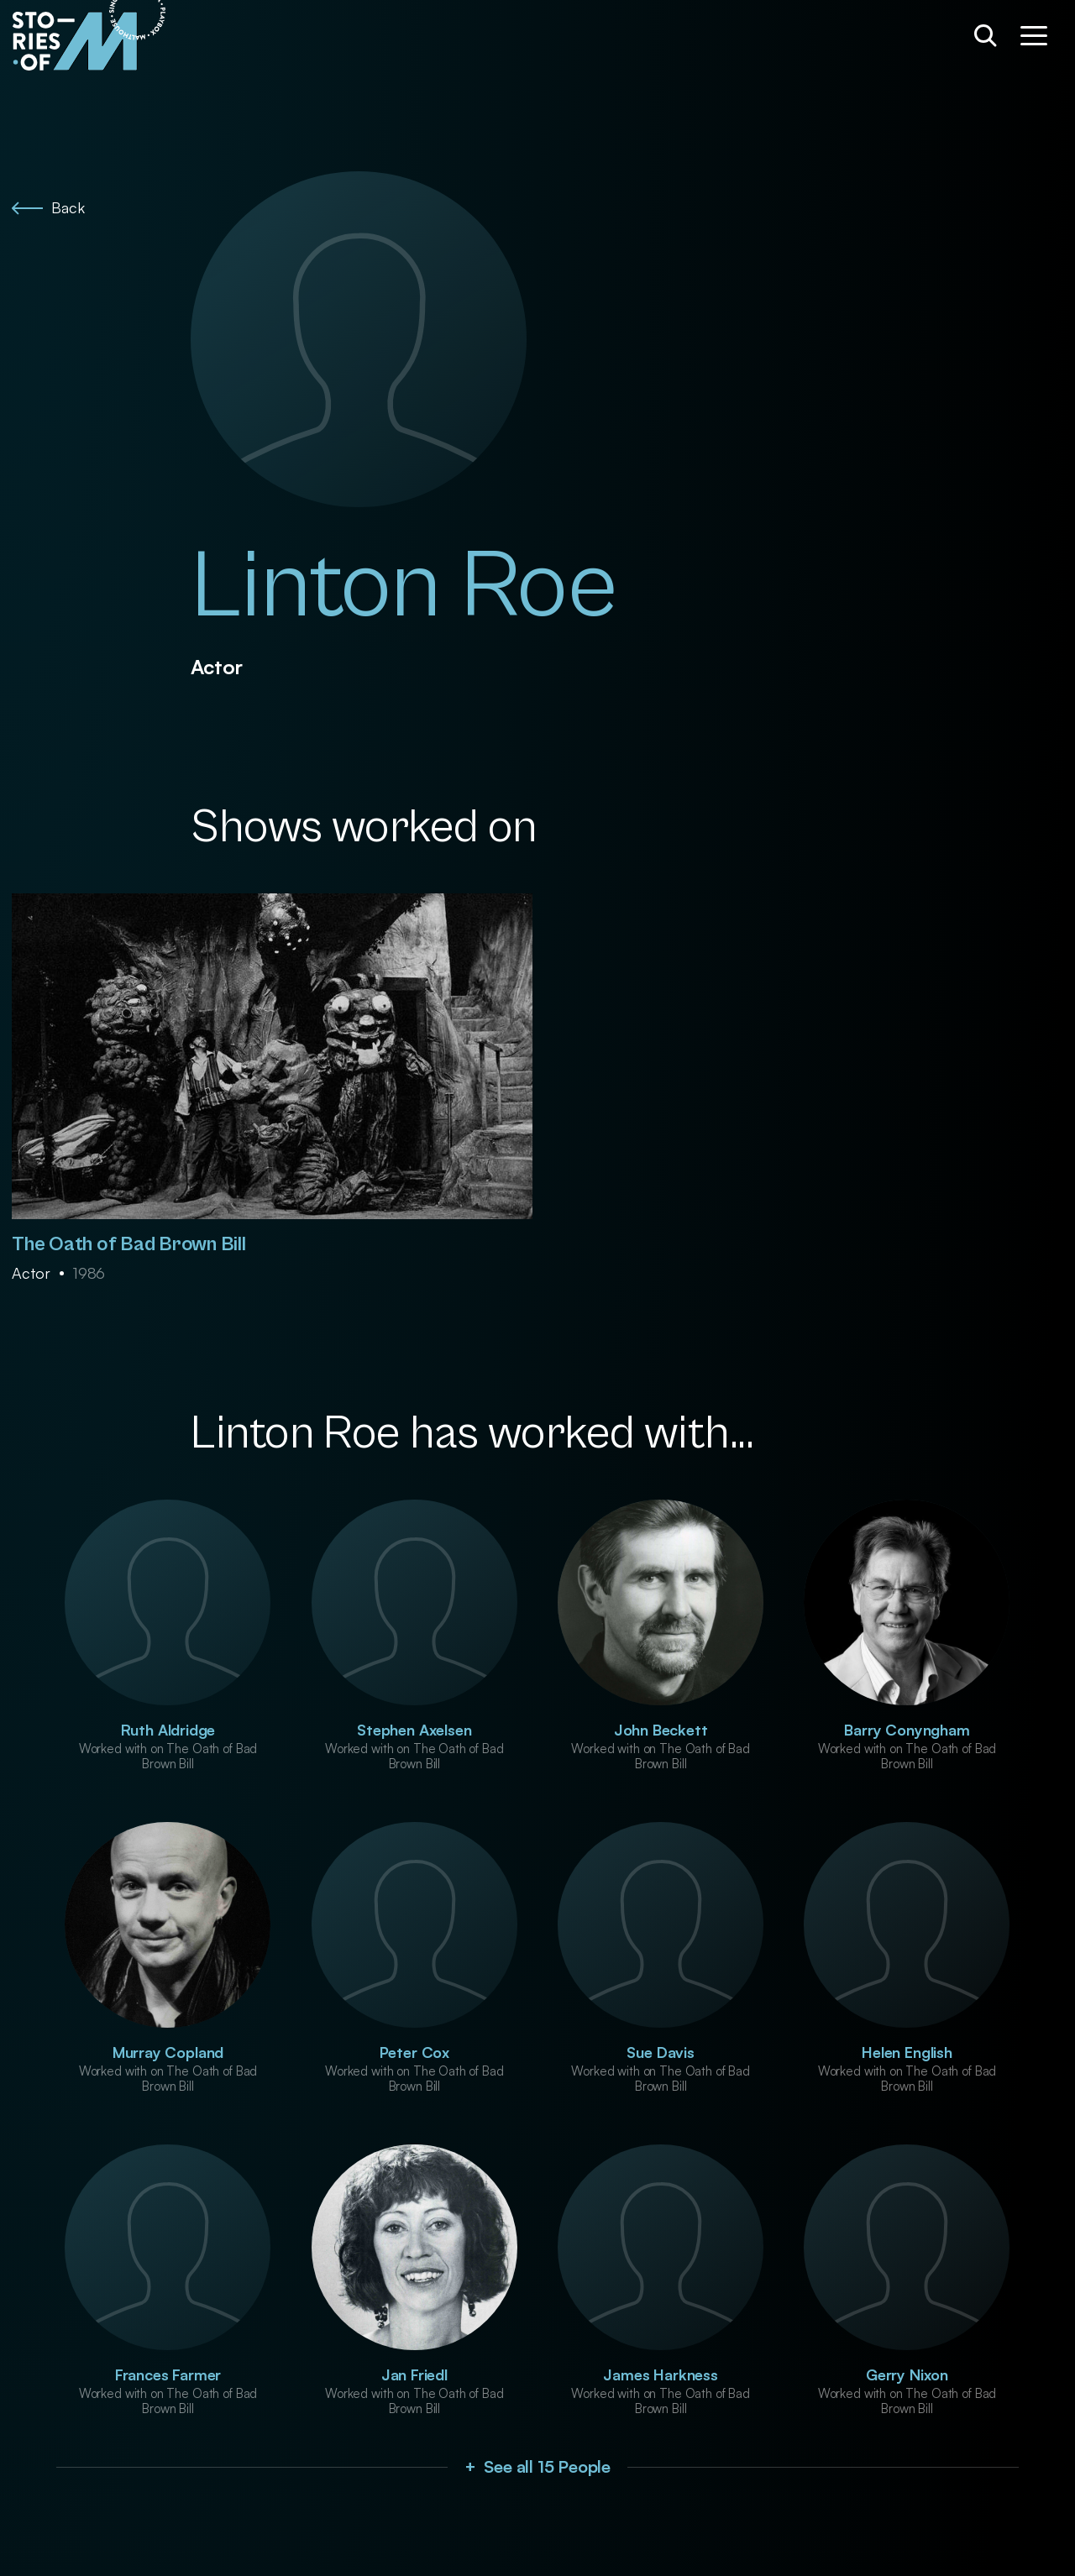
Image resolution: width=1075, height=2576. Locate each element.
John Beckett (661, 1729)
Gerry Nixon (907, 2374)
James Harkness (660, 2374)
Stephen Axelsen (414, 1729)
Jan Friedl (414, 2374)
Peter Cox (414, 2052)
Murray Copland (168, 2052)
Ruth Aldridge (168, 1729)
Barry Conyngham (906, 1729)
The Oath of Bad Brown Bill (129, 1244)
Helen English (907, 2052)
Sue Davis (660, 2052)
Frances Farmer (168, 2374)
